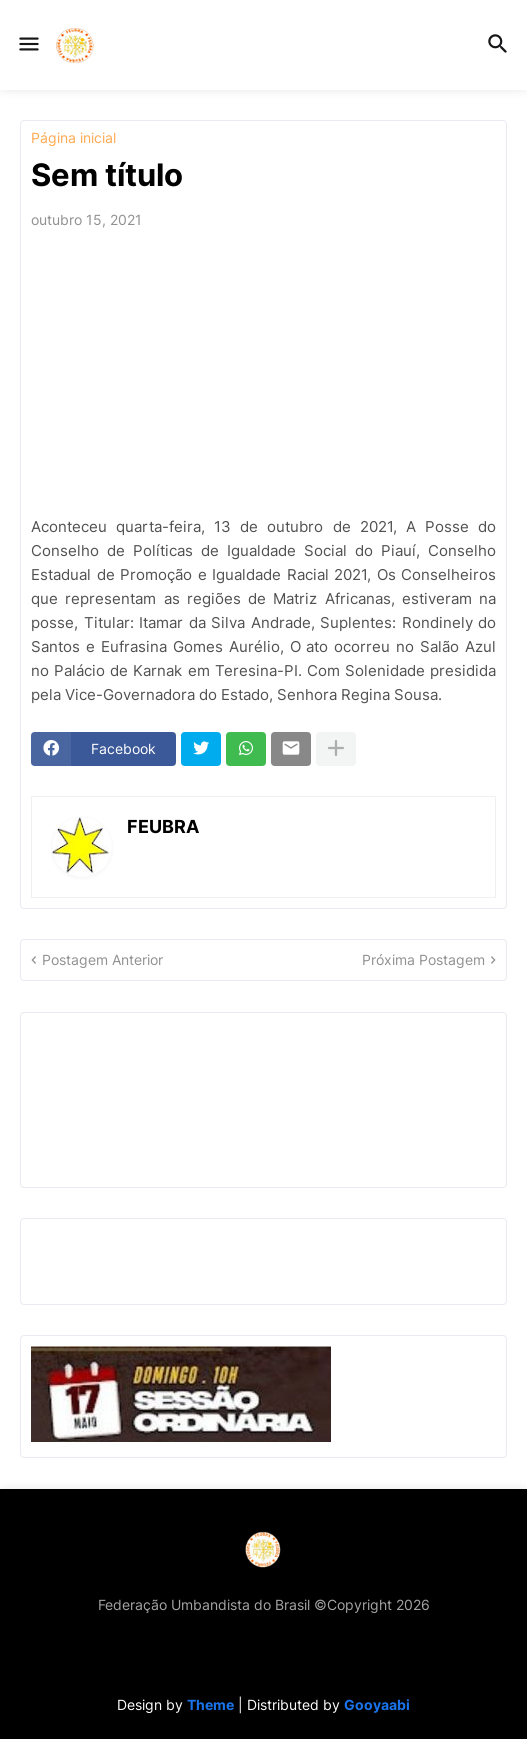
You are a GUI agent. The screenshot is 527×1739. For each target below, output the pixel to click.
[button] (27, 45)
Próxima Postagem (423, 959)
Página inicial (73, 138)
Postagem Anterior (102, 959)
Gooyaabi (377, 1704)
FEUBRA (163, 826)
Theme (210, 1704)
